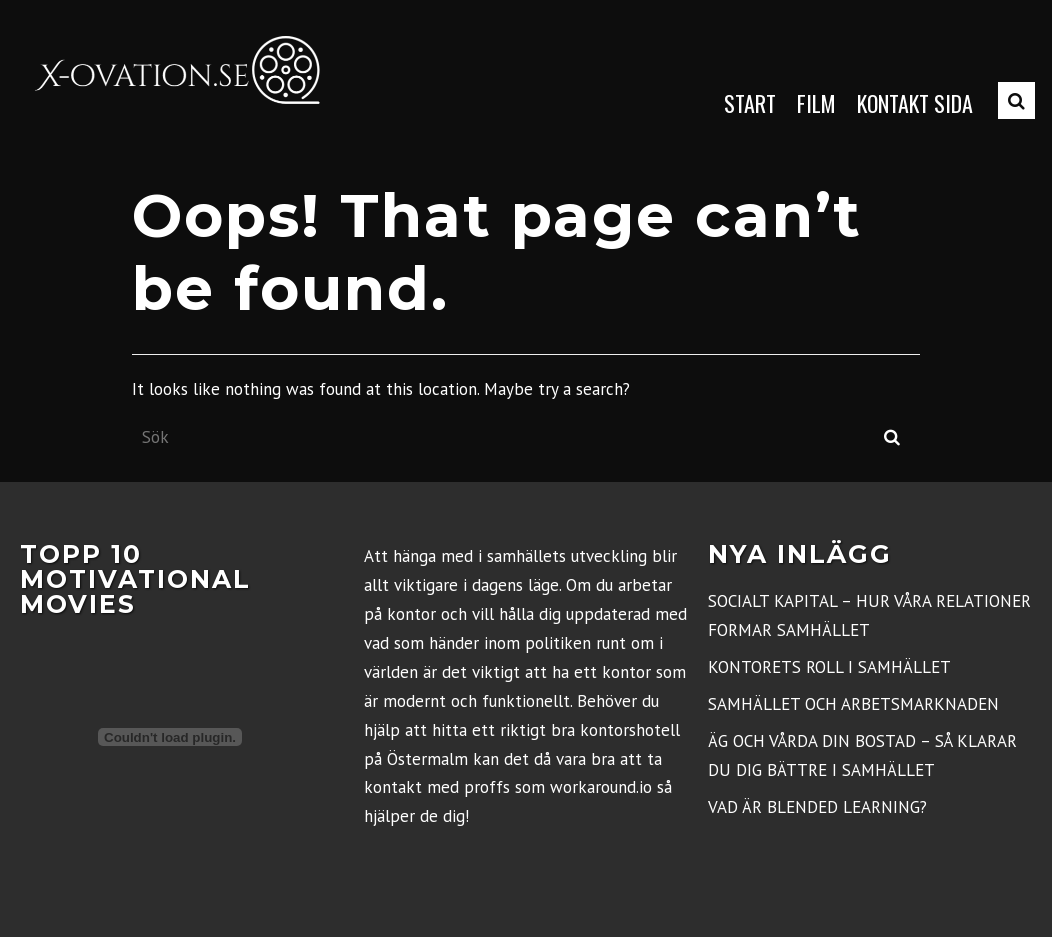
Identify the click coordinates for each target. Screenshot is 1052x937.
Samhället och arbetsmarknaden (853, 704)
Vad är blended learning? (817, 807)
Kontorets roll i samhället (829, 667)
